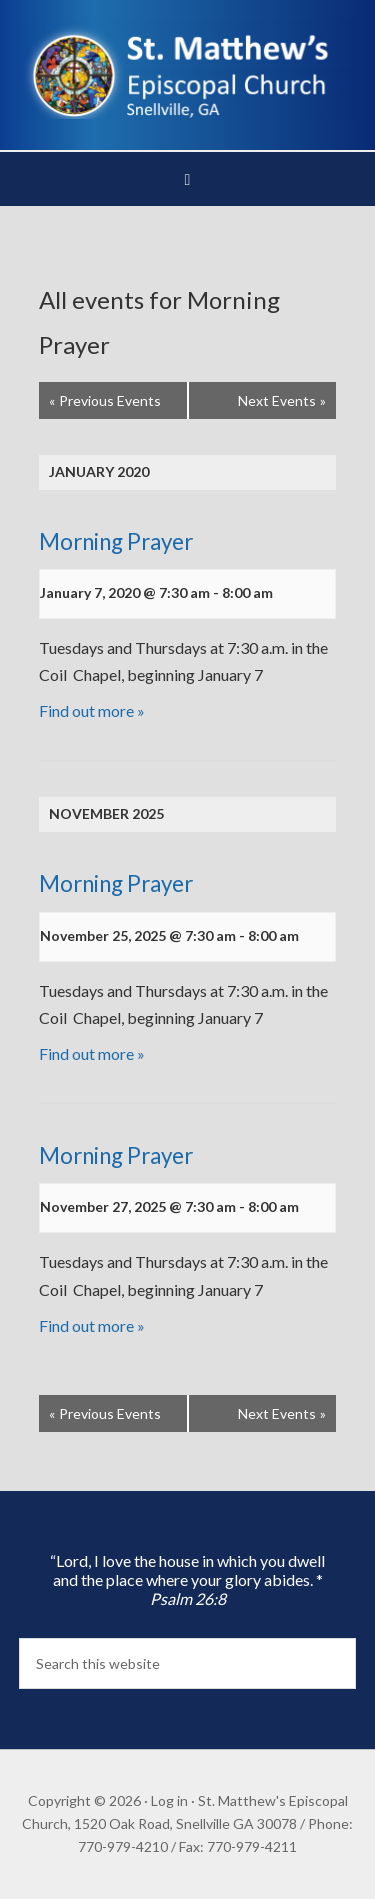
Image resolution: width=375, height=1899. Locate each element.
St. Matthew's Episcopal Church (188, 70)
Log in (169, 1800)
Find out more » (92, 710)
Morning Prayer (116, 541)
